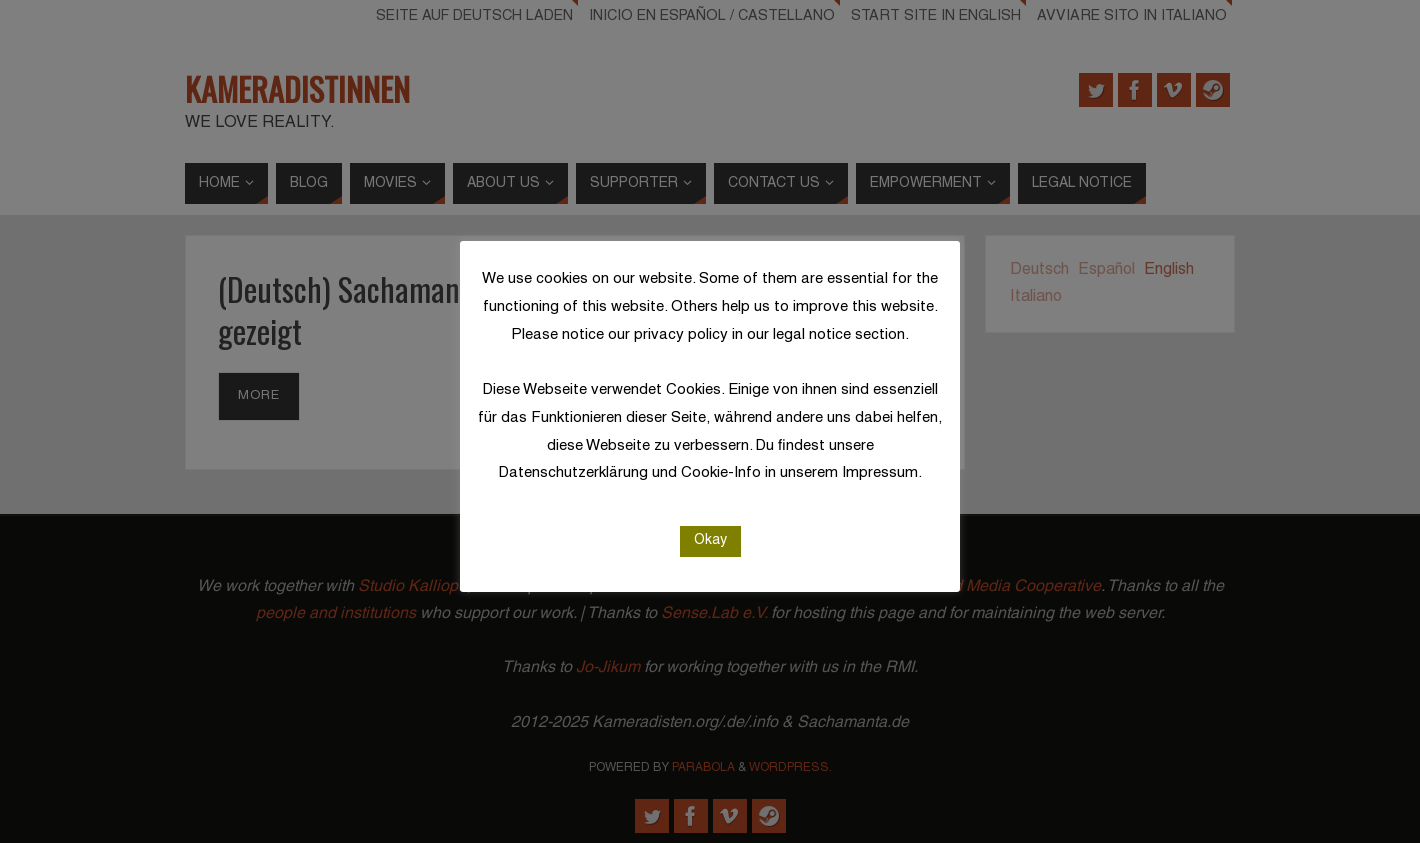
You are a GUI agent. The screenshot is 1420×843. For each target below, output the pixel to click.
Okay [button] (710, 540)
